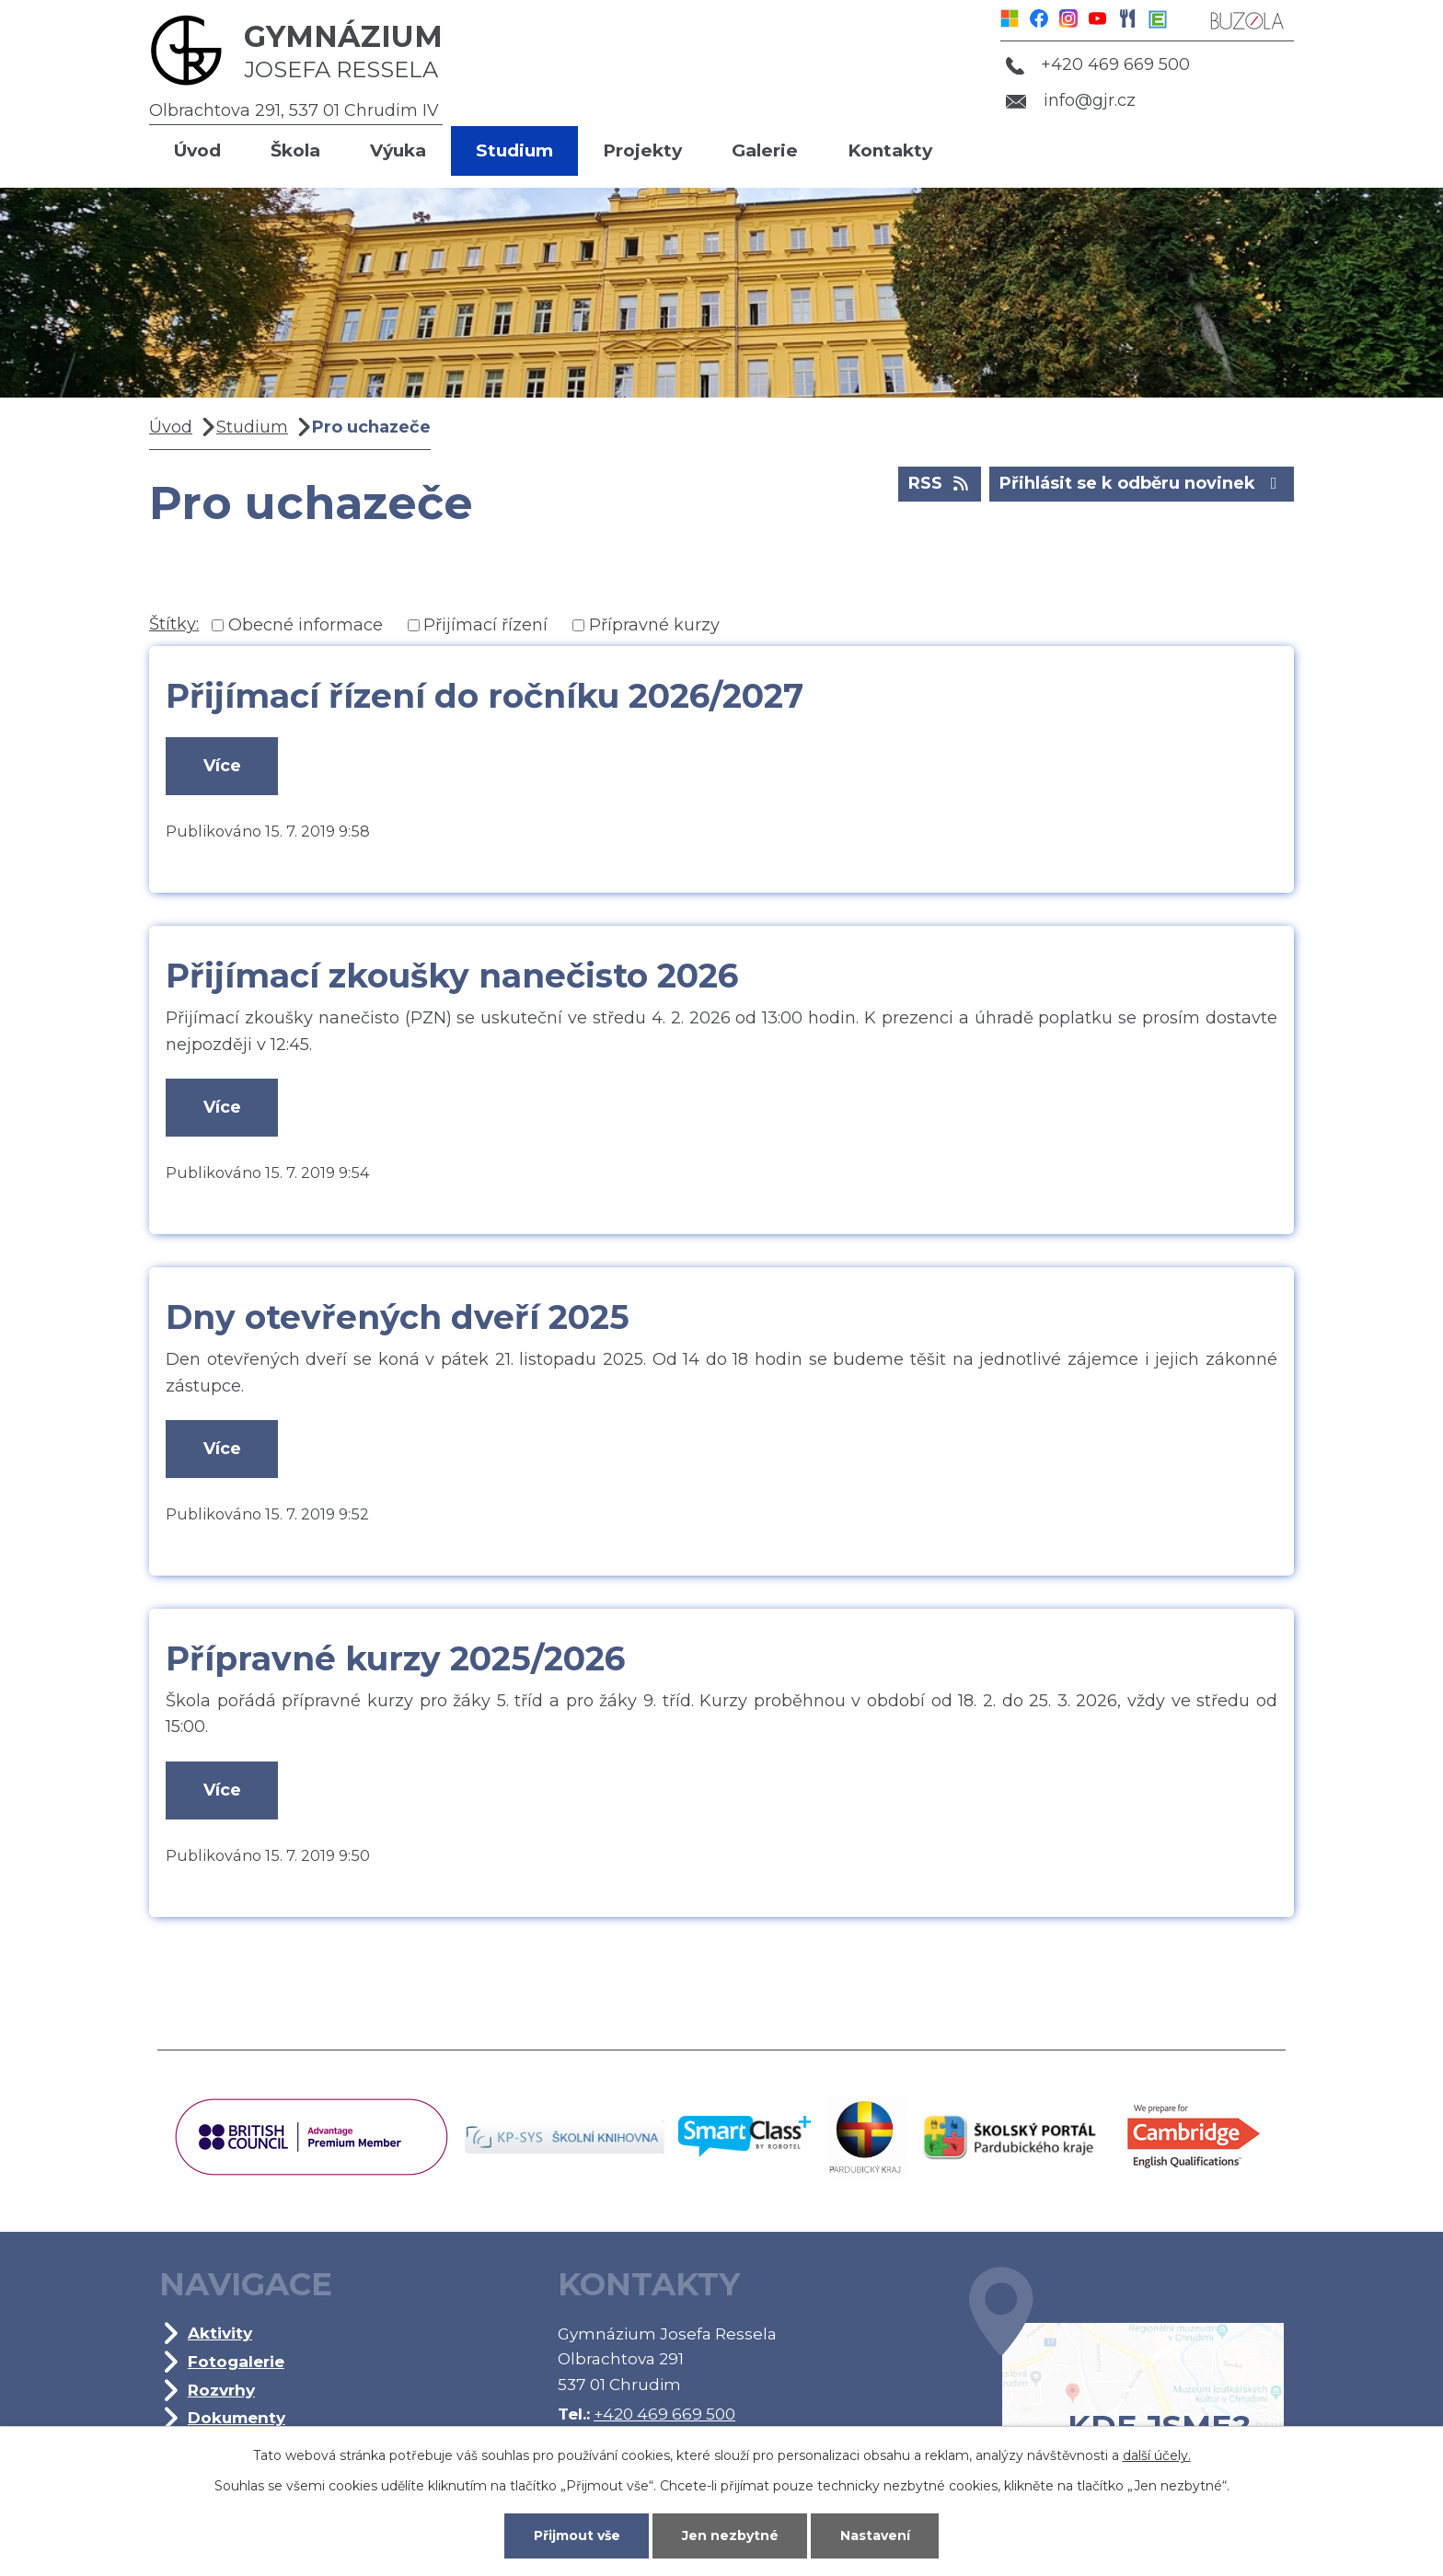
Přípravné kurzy (654, 625)
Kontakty (890, 150)
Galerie (765, 150)
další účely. (1157, 2455)
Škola (295, 150)
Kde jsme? (1126, 2382)
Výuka (398, 150)
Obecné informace (305, 625)
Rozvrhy (221, 2389)
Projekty (642, 150)
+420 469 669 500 (1098, 64)
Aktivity (220, 2332)
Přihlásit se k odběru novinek (1142, 482)
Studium (514, 150)
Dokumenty (236, 2417)
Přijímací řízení (485, 625)
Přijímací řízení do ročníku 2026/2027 (484, 696)
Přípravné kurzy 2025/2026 (395, 1658)
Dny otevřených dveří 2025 (397, 1317)
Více (222, 766)
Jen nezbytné (730, 2535)
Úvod (197, 150)
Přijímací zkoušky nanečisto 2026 (452, 975)
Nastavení (875, 2535)
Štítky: (174, 624)
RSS (940, 482)
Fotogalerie (236, 2361)
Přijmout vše (577, 2535)
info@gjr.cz (1071, 100)
